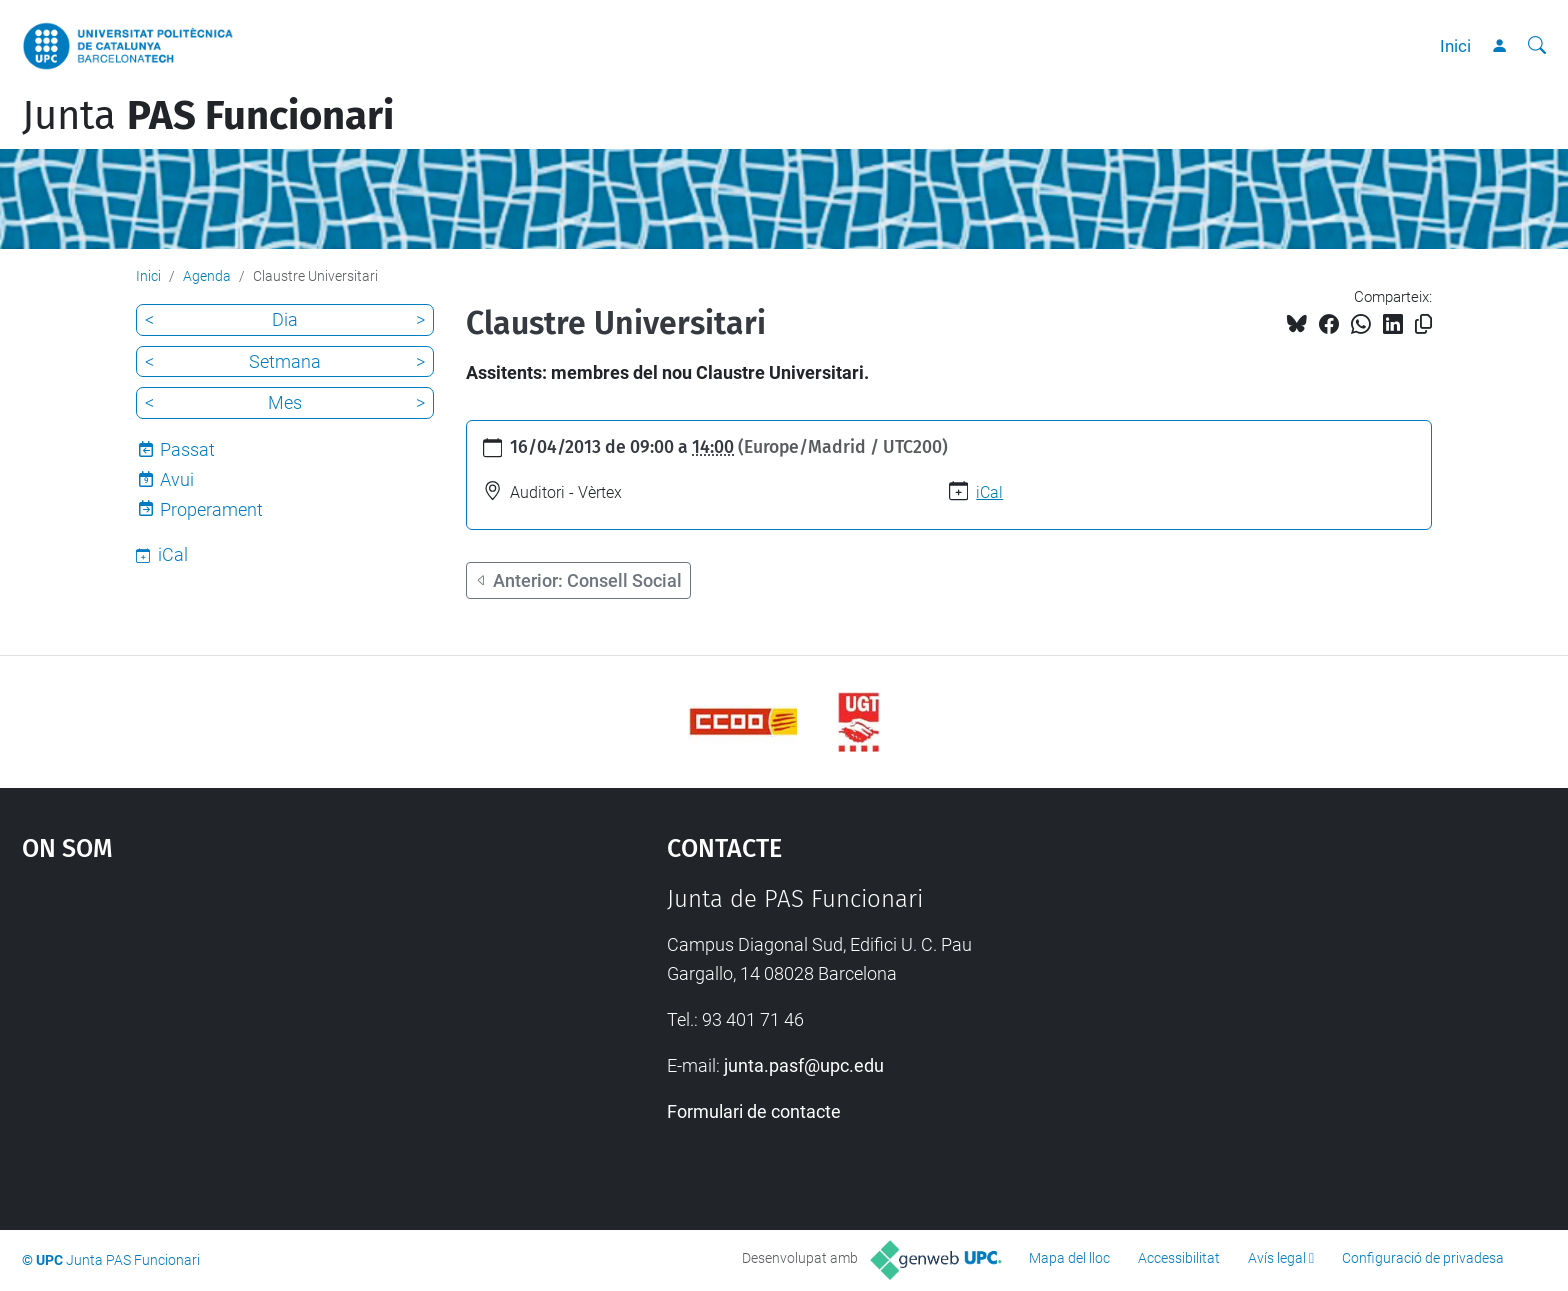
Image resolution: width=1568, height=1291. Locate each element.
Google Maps (268, 1035)
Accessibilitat (1179, 1258)
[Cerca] (1537, 46)
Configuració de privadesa (1423, 1258)
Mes (285, 402)
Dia (285, 319)
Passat (187, 449)
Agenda (207, 276)
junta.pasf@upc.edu (804, 1065)
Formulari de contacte (754, 1111)
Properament (211, 509)
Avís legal (1277, 1258)
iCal (989, 492)
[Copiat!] (1423, 324)
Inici (1455, 46)
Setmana (285, 361)
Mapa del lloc (1069, 1258)
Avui (177, 479)
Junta (208, 116)
